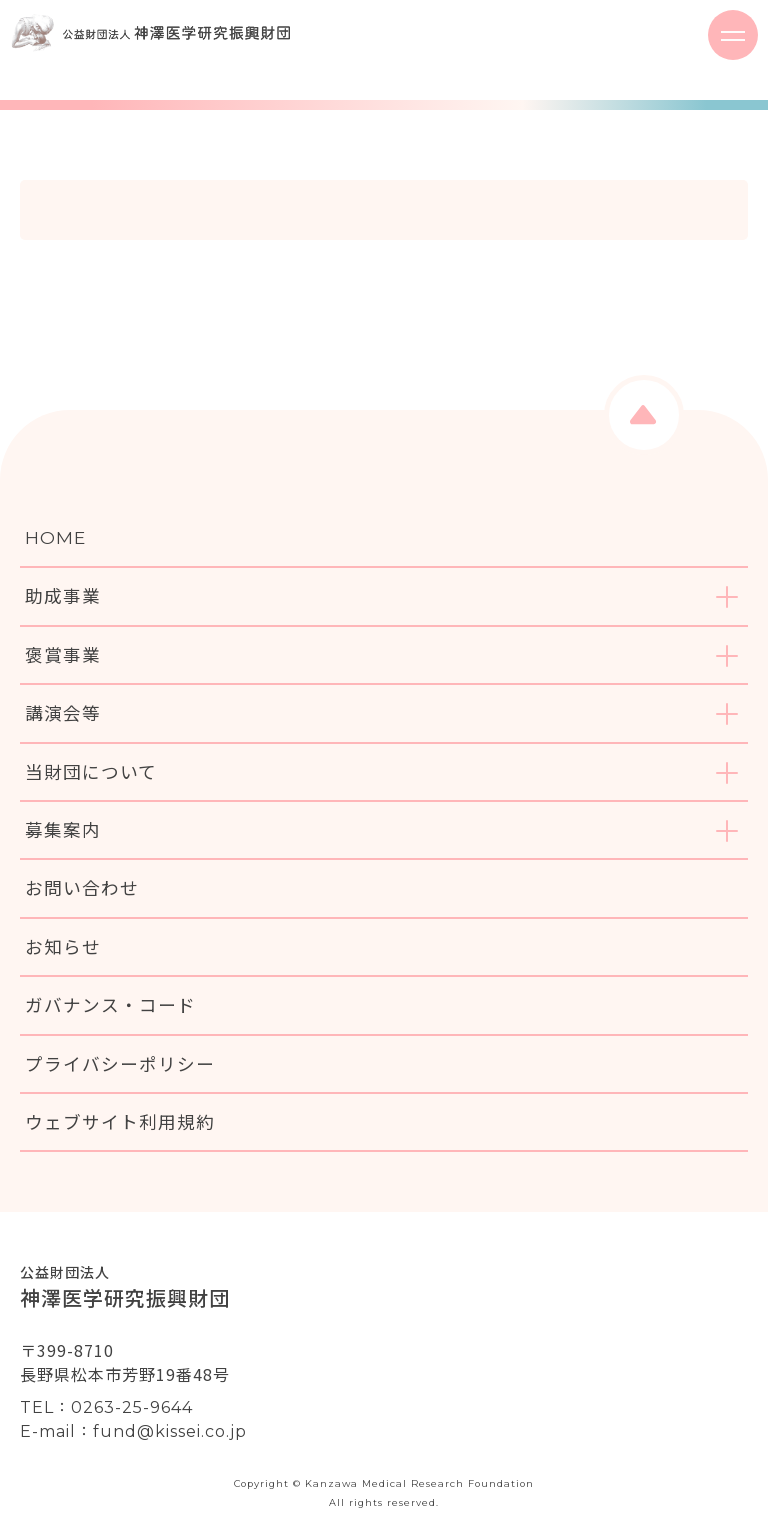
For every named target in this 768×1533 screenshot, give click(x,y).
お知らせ (63, 946)
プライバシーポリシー (120, 1063)
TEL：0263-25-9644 (106, 1407)
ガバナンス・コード (110, 1004)
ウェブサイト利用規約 (120, 1121)
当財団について (91, 771)
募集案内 (63, 829)
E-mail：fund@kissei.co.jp (133, 1431)
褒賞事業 (63, 654)
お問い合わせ (82, 887)
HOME (55, 537)
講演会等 (63, 712)
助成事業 (63, 595)
